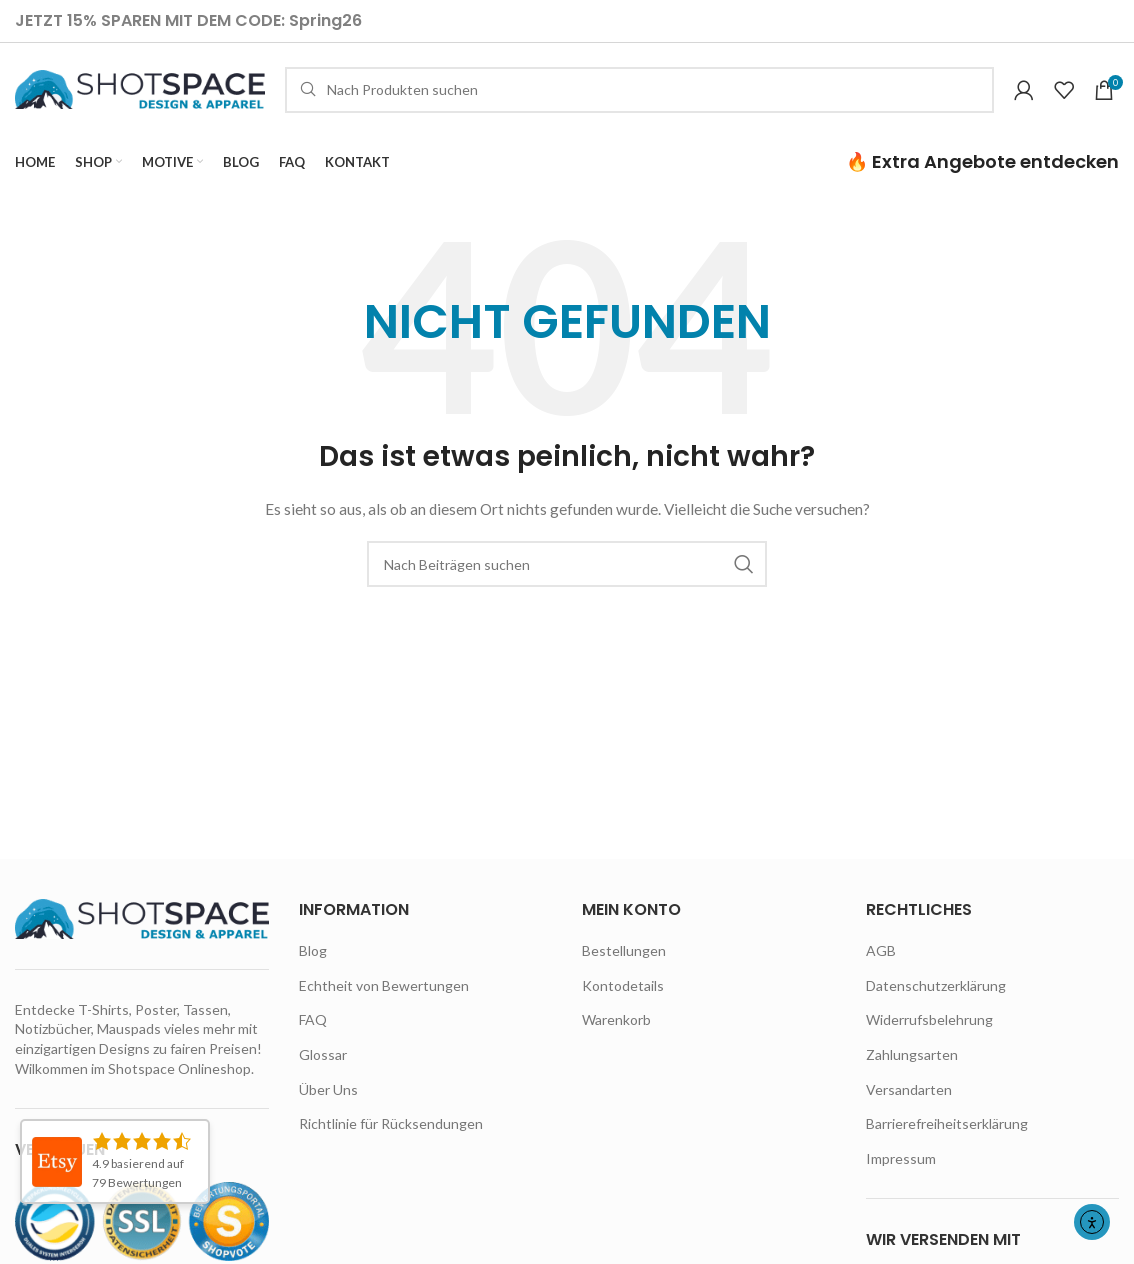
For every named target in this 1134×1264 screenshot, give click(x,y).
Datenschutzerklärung (936, 995)
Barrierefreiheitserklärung (947, 1133)
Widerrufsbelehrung (929, 1030)
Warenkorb (616, 1030)
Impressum (901, 1168)
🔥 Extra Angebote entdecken (982, 171)
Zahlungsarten (912, 1064)
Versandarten (909, 1099)
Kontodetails (623, 995)
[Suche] (639, 95)
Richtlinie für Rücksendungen (391, 1133)
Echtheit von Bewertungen (384, 995)
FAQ (313, 1030)
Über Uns (328, 1099)
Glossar (323, 1064)
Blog (313, 960)
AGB (881, 960)
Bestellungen (624, 960)
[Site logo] (140, 93)
